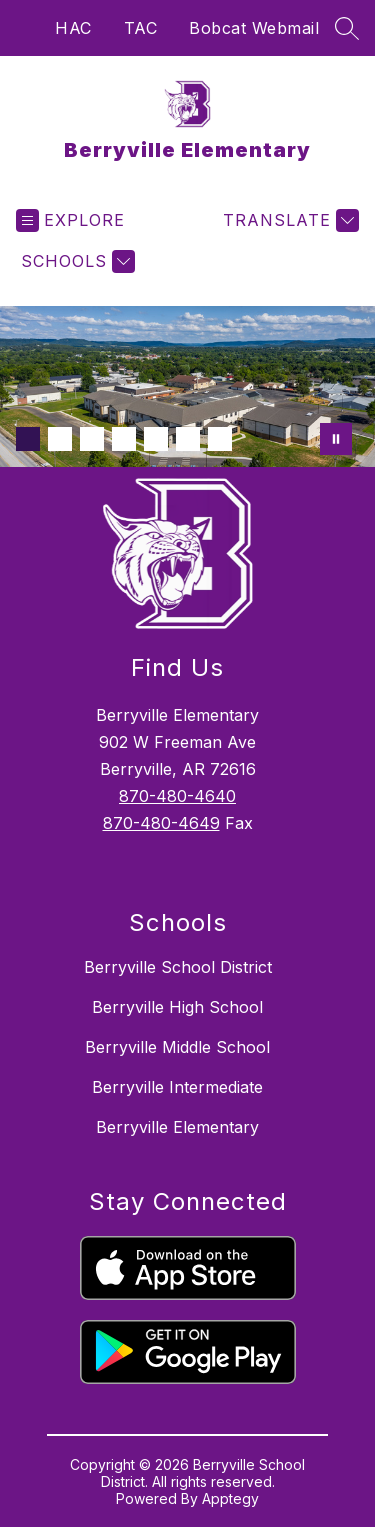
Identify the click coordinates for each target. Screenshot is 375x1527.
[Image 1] (28, 439)
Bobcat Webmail (254, 28)
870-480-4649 (161, 823)
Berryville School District (178, 967)
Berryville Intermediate (177, 1087)
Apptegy (230, 1498)
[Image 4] (124, 439)
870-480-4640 (177, 796)
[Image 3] (92, 439)
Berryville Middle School (177, 1047)
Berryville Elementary (177, 1127)
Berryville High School (177, 1007)
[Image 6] (188, 439)
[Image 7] (220, 439)
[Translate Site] (288, 220)
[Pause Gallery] (336, 439)
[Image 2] (60, 439)
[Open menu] (70, 220)
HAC (73, 28)
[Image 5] (156, 439)
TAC (141, 28)
